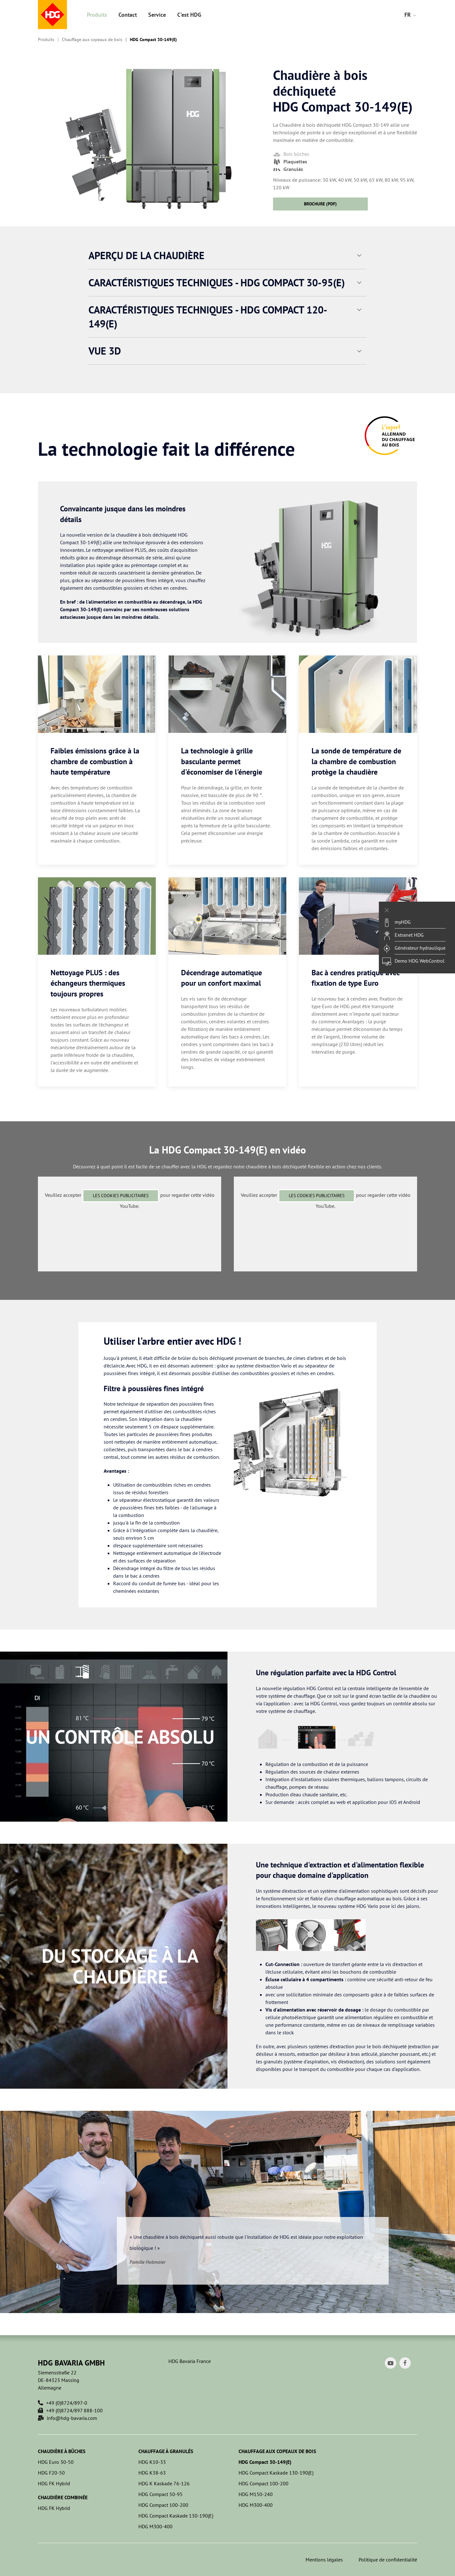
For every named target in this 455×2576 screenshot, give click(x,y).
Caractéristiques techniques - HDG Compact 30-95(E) (216, 282)
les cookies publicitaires (121, 1195)
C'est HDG (189, 14)
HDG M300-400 (155, 2526)
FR (410, 14)
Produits (97, 14)
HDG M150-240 (256, 2494)
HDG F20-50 (51, 2472)
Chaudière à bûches (61, 2451)
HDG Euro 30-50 (56, 2462)
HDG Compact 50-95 (160, 2494)
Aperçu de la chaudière (146, 255)
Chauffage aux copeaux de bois (92, 39)
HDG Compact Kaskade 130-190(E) (175, 2515)
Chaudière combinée (63, 2497)
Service (157, 14)
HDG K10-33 (152, 2462)
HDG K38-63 (152, 2472)
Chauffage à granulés (165, 2451)
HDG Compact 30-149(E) (153, 39)
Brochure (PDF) (320, 204)
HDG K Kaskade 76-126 (164, 2483)
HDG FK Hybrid (54, 2483)
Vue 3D (104, 350)
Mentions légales (324, 2559)
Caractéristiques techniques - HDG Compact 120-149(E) (207, 317)
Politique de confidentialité (388, 2559)
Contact (127, 14)
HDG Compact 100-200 (163, 2505)
